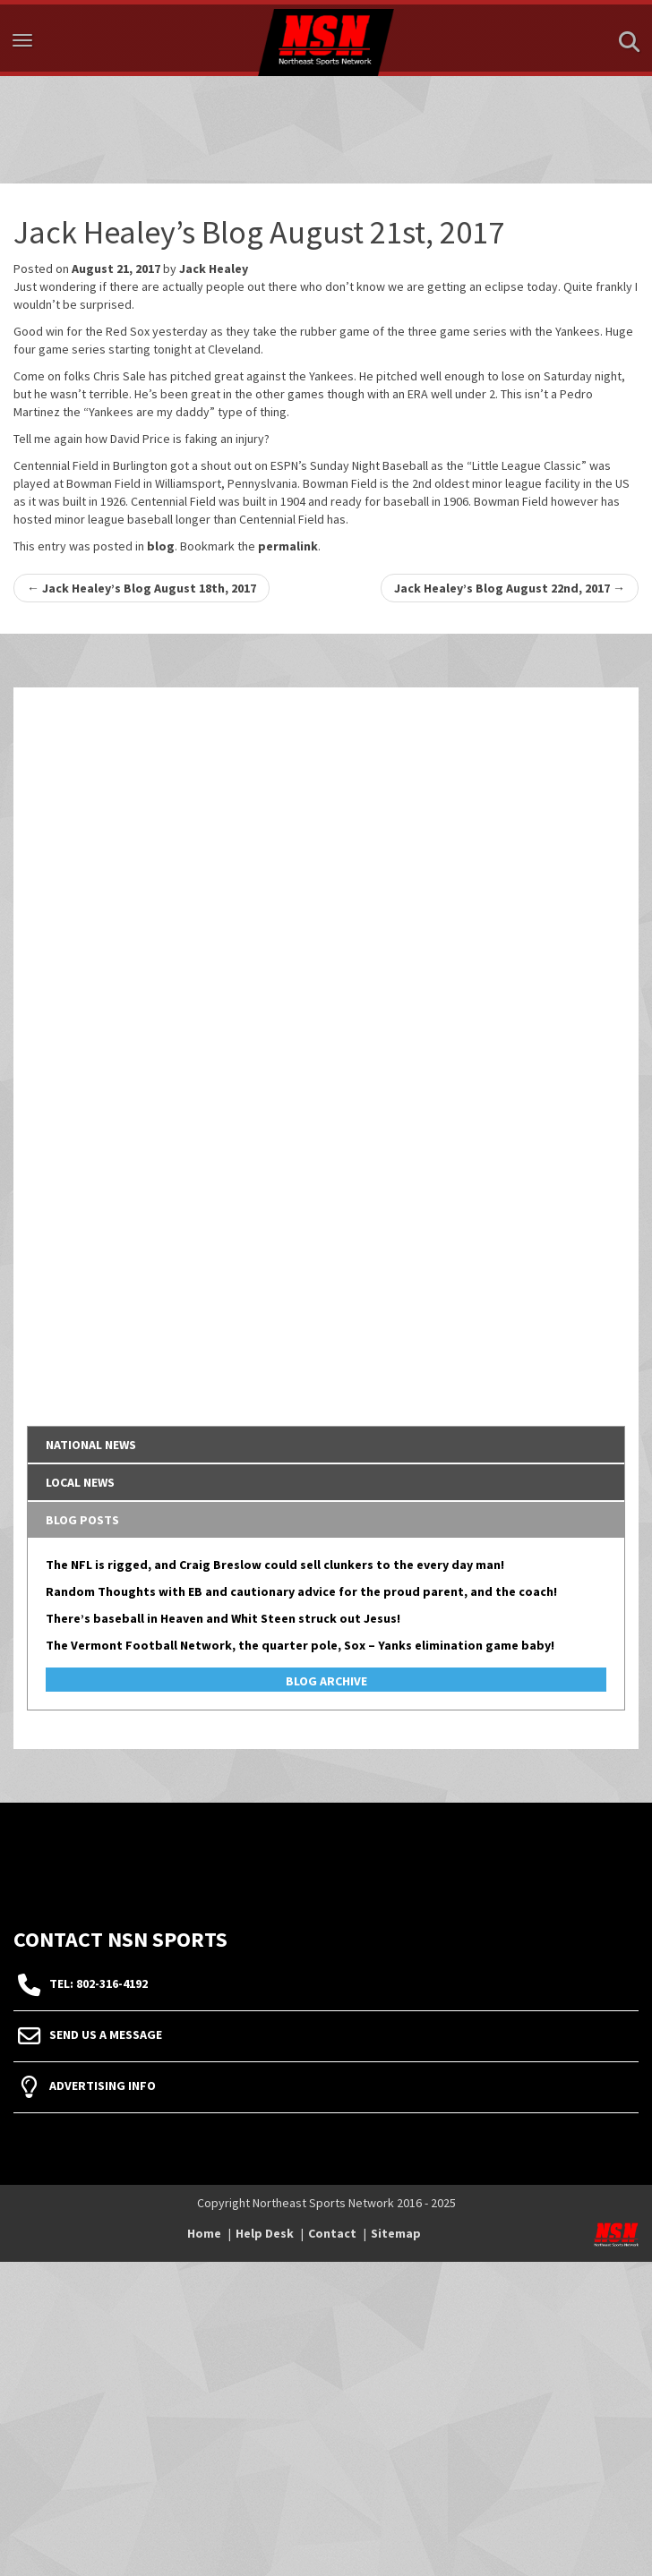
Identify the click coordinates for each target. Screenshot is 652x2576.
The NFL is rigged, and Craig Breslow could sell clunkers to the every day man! (275, 1565)
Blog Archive (326, 1681)
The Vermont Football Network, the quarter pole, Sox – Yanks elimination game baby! (300, 1645)
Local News (80, 1482)
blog (161, 546)
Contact (332, 2233)
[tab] (326, 1445)
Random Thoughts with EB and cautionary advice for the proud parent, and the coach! (301, 1591)
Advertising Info (102, 2085)
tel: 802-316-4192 (98, 1983)
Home (204, 2233)
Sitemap (396, 2233)
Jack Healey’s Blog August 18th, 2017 (141, 588)
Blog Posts (82, 1520)
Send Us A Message (105, 2034)
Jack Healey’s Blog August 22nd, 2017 (509, 588)
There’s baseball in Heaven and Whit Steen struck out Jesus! (223, 1618)
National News (91, 1445)
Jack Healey (213, 268)
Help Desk (265, 2233)
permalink (288, 546)
